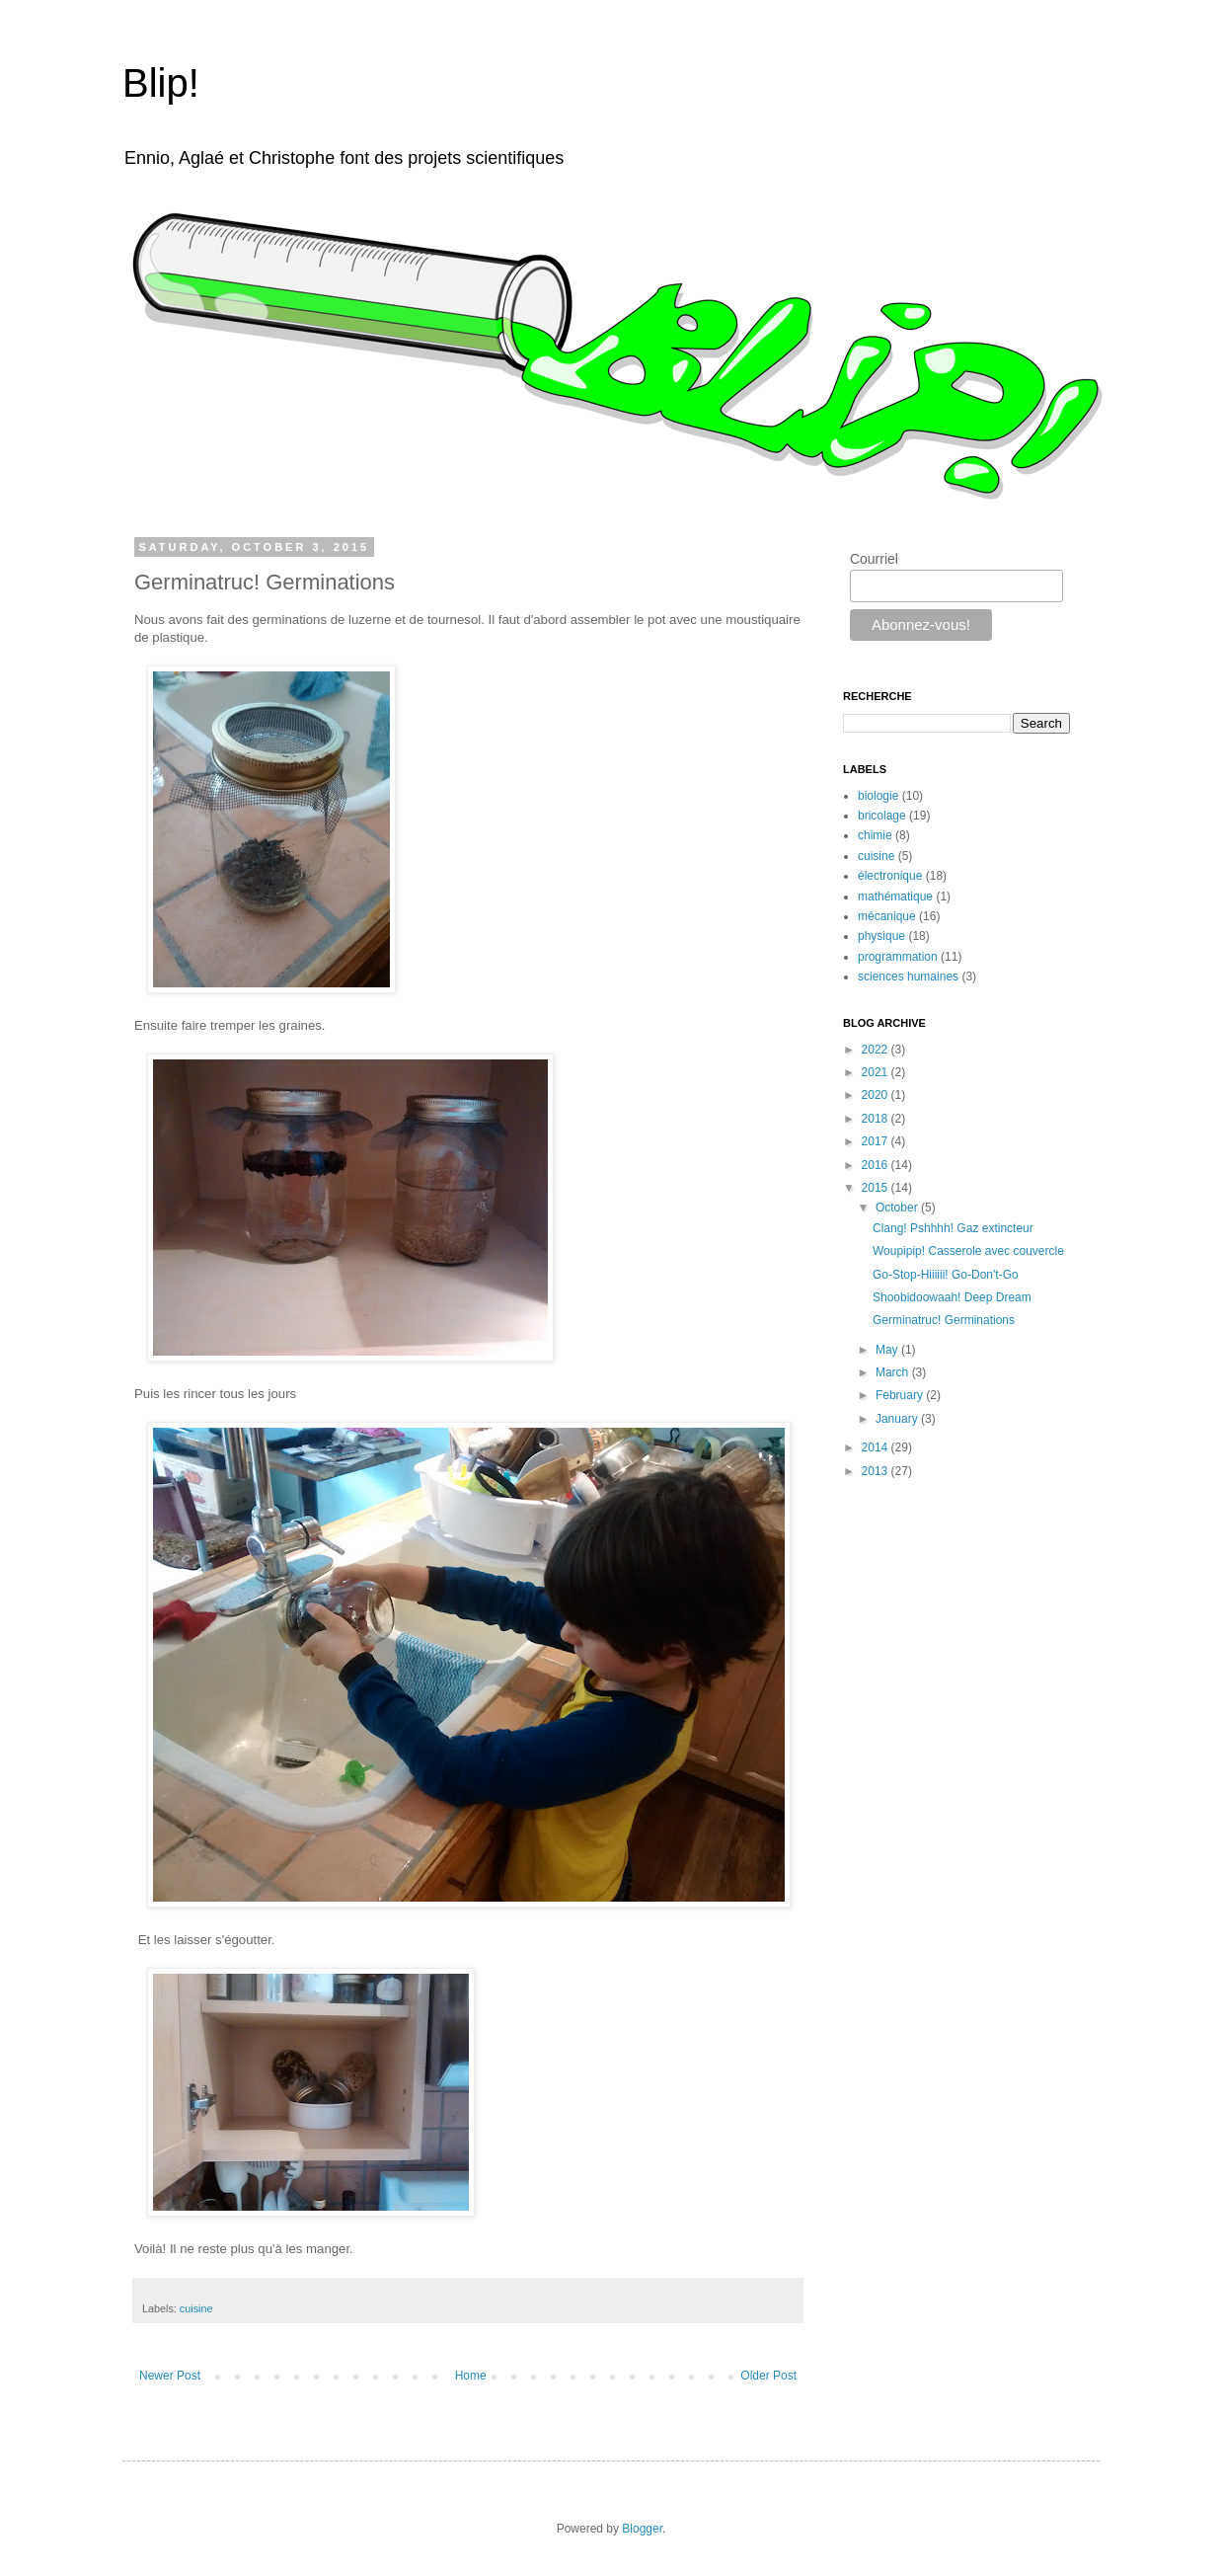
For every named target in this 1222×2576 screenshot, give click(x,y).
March (894, 1372)
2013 (876, 1471)
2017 (876, 1141)
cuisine (196, 2308)
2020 (876, 1095)
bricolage (882, 815)
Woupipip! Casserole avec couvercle (968, 1251)
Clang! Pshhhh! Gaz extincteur (953, 1228)
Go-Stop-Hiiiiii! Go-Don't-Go (946, 1275)
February (901, 1395)
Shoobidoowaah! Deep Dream (952, 1297)
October (898, 1207)
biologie (878, 796)
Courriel (874, 559)
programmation (898, 957)
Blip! (160, 83)
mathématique (895, 896)
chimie (875, 835)
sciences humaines (908, 976)
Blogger (642, 2529)
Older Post (768, 2375)
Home (471, 2375)
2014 (876, 1447)
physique (881, 936)
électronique (890, 876)
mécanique (887, 916)
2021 (876, 1072)
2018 (876, 1119)
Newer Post (169, 2375)
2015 (876, 1188)
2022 (876, 1049)
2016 (876, 1165)
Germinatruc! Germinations (944, 1320)
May (888, 1350)
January (898, 1419)
